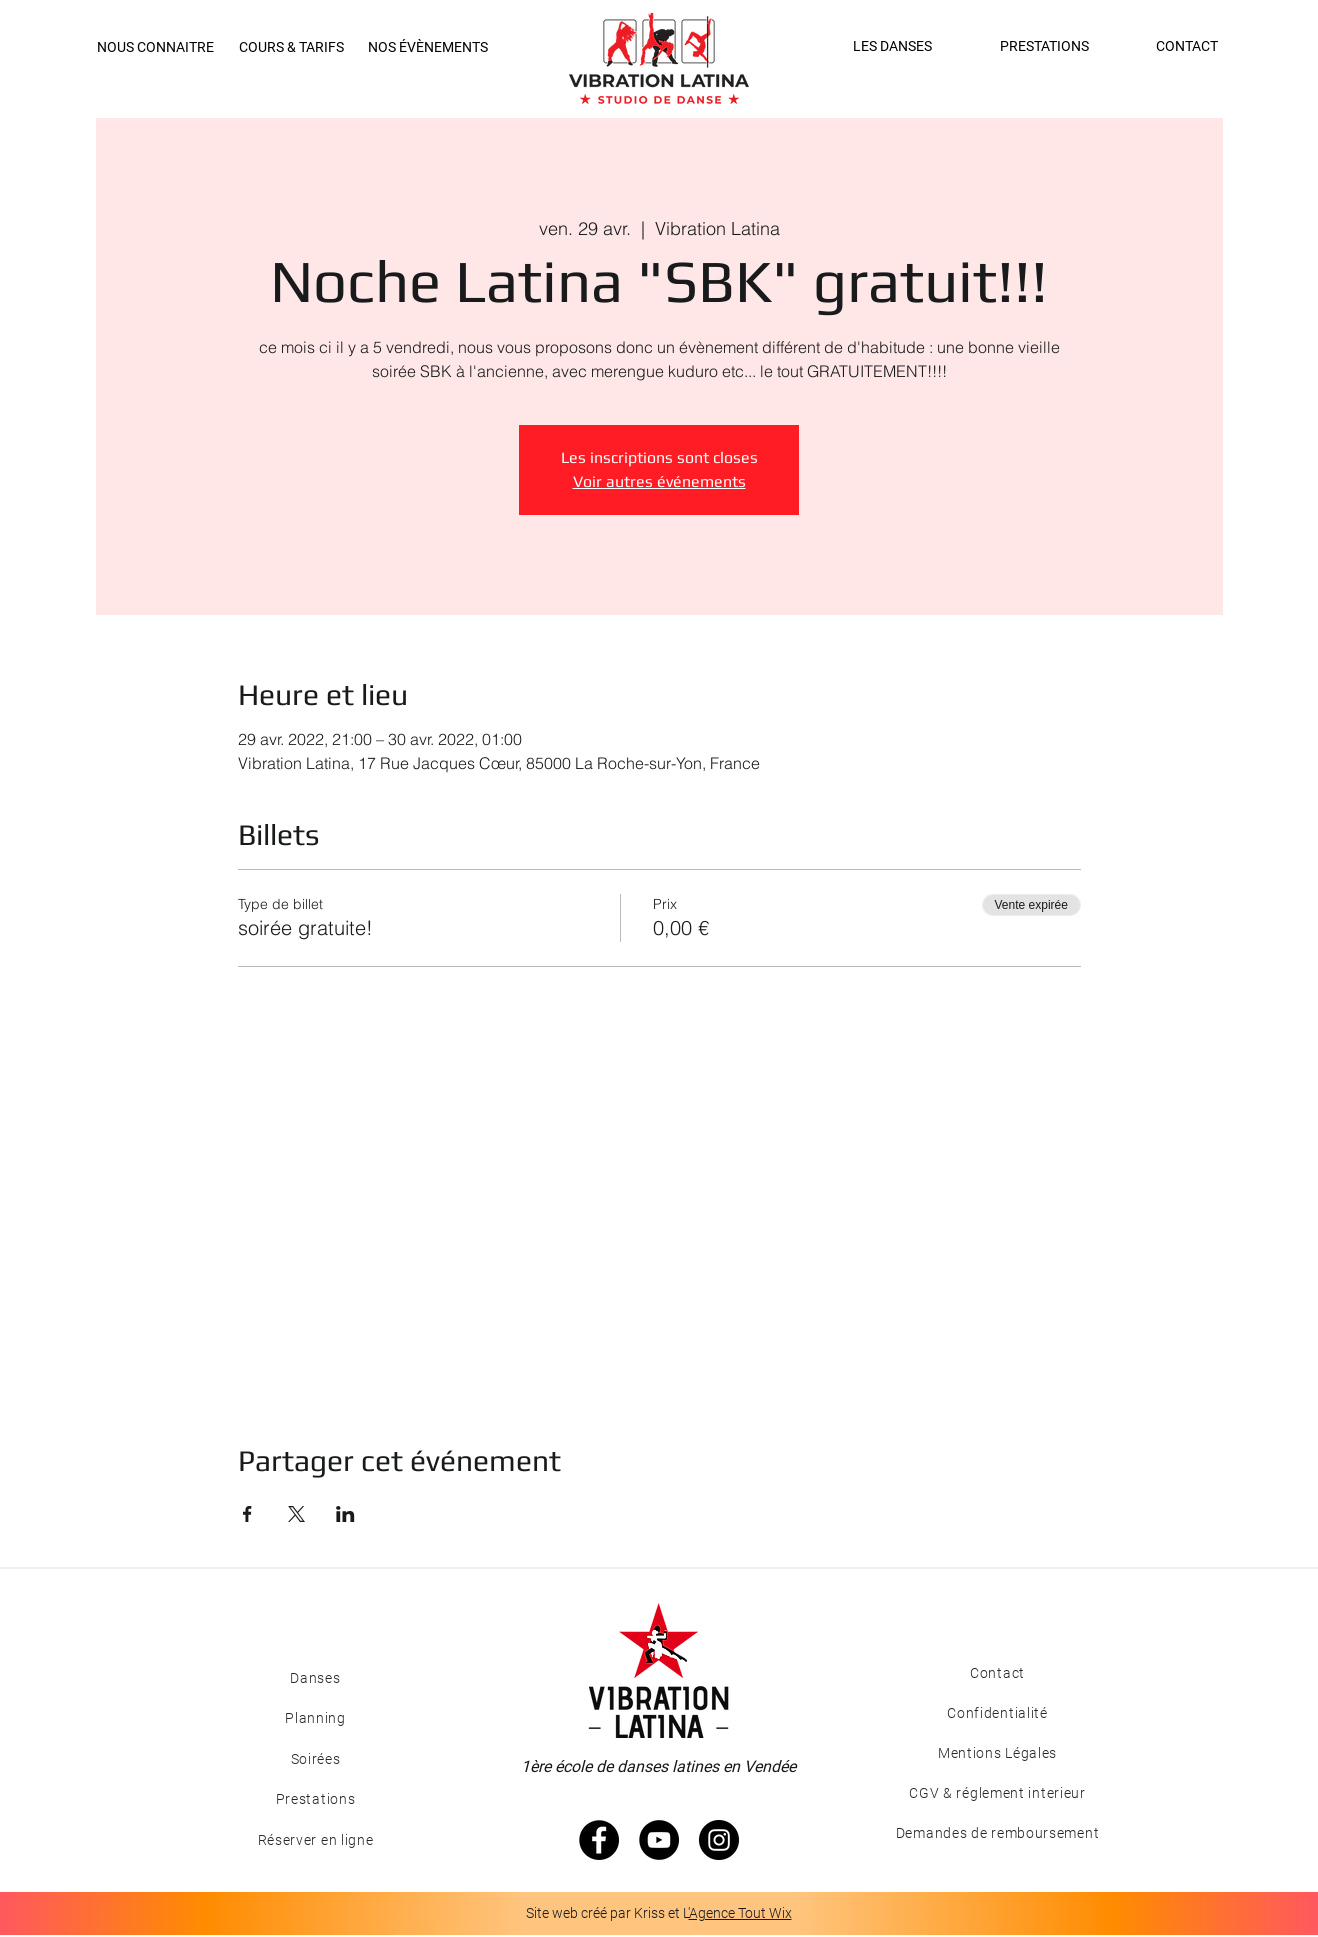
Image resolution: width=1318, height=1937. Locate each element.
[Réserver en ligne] (315, 1840)
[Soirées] (315, 1759)
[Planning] (315, 1718)
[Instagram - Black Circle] (719, 1840)
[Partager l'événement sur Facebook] (247, 1514)
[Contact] (997, 1673)
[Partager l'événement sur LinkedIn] (345, 1514)
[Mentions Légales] (997, 1753)
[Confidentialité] (997, 1713)
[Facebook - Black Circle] (599, 1840)
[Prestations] (315, 1799)
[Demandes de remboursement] (997, 1833)
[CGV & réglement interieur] (997, 1793)
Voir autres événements (659, 481)
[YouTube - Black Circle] (659, 1840)
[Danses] (315, 1678)
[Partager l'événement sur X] (296, 1514)
